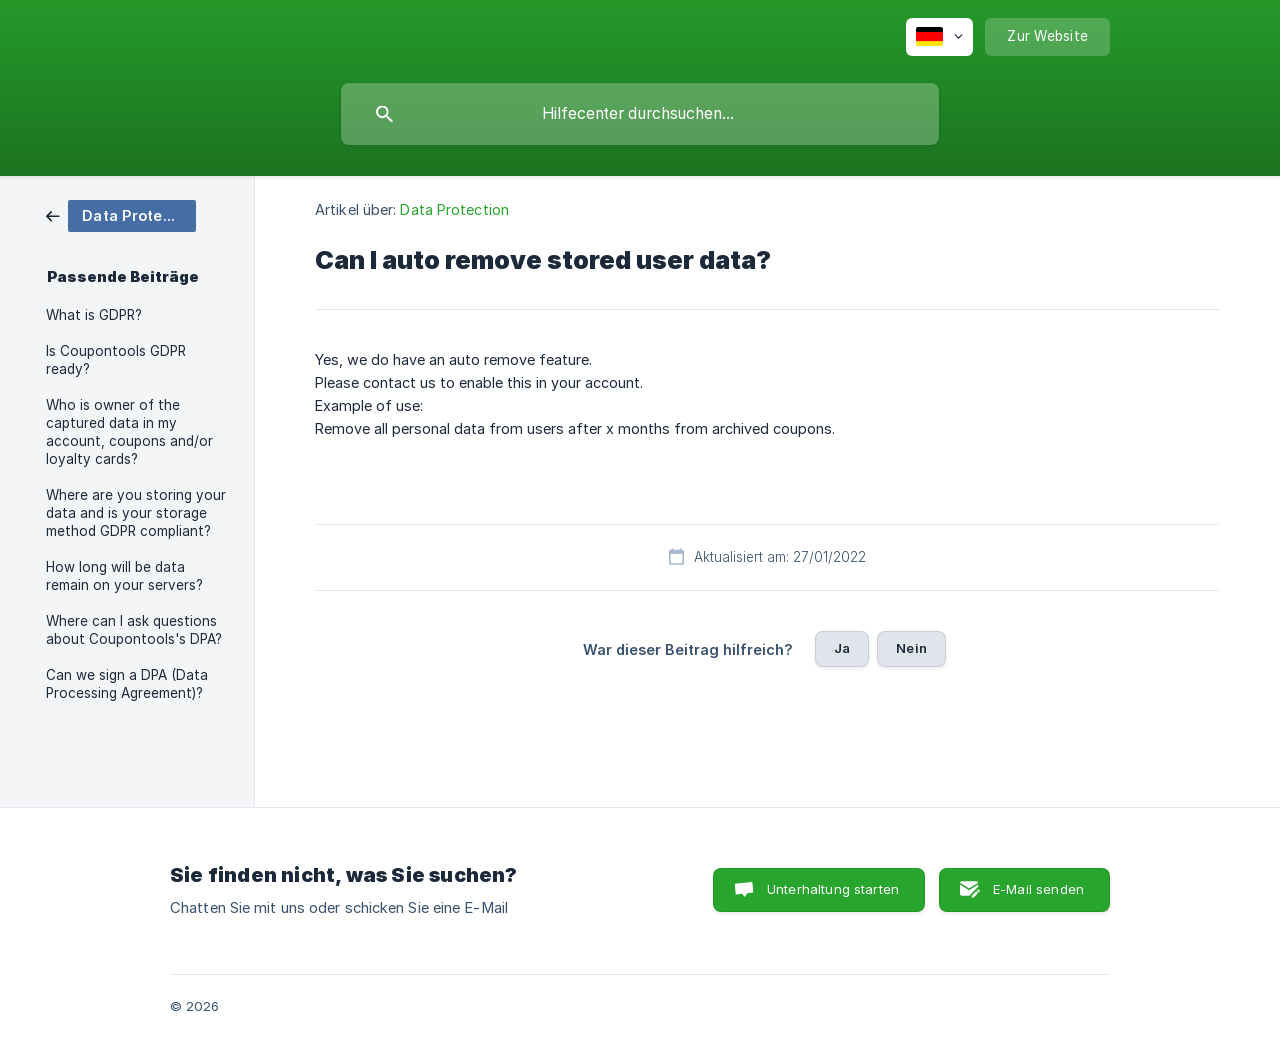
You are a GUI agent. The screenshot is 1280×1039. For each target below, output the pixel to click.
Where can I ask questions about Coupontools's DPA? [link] (134, 630)
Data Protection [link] (454, 209)
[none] (939, 37)
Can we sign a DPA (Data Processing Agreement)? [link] (127, 684)
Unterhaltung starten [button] (833, 889)
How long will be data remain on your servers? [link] (124, 576)
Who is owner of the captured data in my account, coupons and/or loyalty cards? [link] (129, 432)
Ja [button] (842, 648)
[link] (121, 214)
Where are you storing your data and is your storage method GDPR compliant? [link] (136, 513)
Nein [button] (911, 648)
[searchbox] (640, 114)
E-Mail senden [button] (1038, 889)
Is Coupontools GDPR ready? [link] (116, 360)
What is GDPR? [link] (94, 315)
